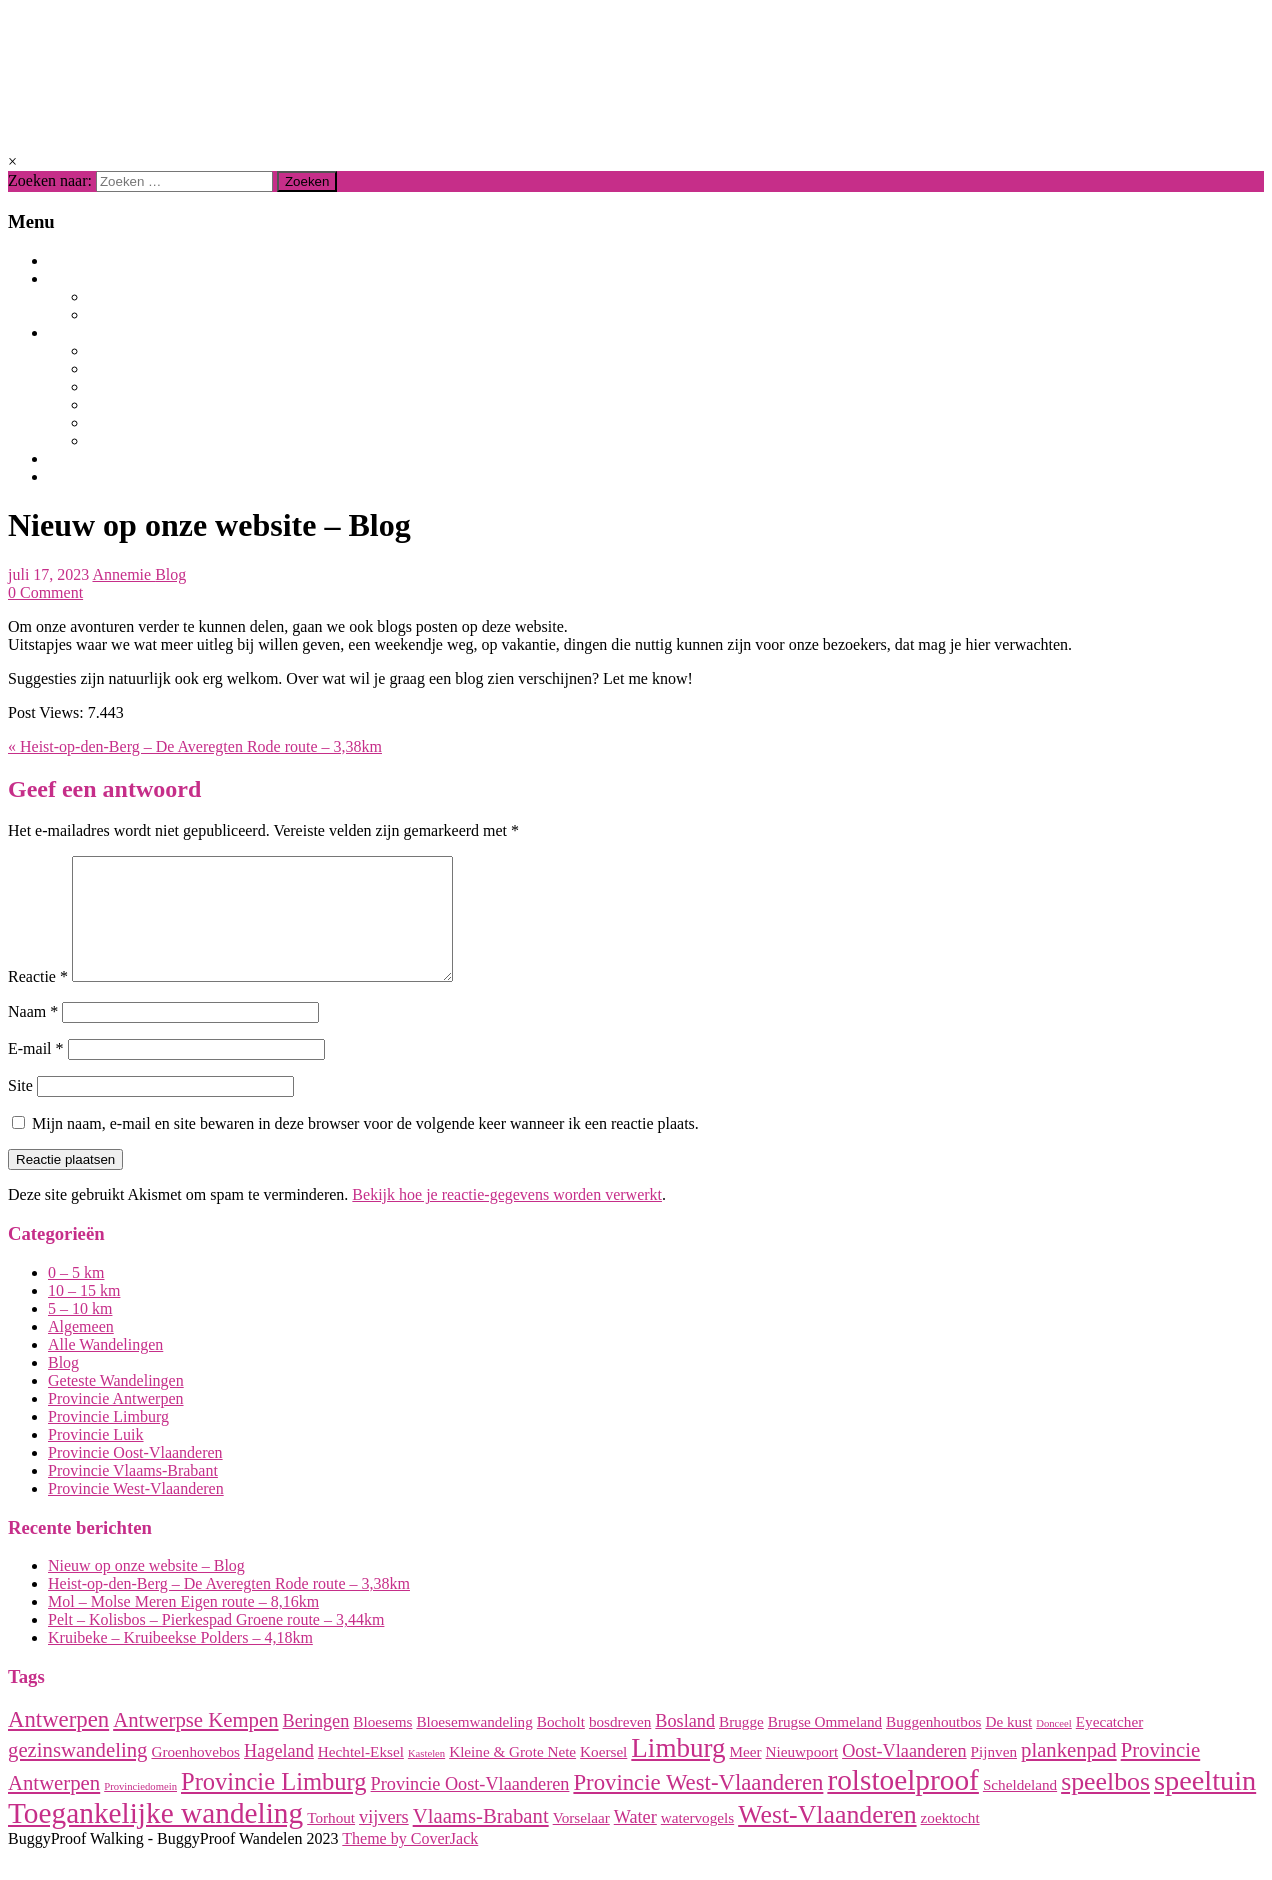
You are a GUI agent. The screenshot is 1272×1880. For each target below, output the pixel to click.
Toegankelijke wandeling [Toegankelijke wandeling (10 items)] (155, 1837)
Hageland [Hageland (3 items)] (279, 1775)
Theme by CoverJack (410, 1862)
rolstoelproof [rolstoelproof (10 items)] (903, 1804)
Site (20, 1109)
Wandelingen (103, 279)
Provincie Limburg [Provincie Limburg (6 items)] (274, 1805)
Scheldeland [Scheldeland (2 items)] (1020, 1808)
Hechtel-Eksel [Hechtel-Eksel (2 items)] (361, 1775)
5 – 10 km (80, 1332)
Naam (33, 1035)
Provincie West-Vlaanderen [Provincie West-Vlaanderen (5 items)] (698, 1806)
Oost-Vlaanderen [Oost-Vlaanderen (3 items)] (904, 1775)
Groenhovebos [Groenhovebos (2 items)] (195, 1775)
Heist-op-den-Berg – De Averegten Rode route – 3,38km (229, 1607)
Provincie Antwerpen (177, 369)
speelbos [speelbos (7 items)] (1105, 1805)
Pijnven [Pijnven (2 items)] (994, 1775)
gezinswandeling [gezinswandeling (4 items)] (77, 1774)
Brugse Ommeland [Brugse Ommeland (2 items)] (825, 1745)
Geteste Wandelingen (179, 315)
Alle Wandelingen (164, 297)
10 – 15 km (84, 1314)
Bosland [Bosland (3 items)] (685, 1745)
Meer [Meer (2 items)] (746, 1775)
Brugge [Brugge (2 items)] (741, 1745)
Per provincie (104, 333)
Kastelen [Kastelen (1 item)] (426, 1777)
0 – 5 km (76, 1296)
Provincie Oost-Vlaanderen (203, 405)
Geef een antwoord (104, 789)
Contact (85, 477)
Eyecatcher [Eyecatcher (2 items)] (1109, 1745)
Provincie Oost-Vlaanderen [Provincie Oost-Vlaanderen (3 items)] (470, 1808)
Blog (68, 261)
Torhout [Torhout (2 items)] (331, 1841)
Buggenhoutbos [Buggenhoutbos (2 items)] (933, 1745)
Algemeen (81, 1350)
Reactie (38, 1000)
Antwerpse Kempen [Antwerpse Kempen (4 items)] (195, 1744)
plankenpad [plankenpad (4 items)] (1069, 1774)
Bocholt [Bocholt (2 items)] (561, 1745)
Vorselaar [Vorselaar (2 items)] (581, 1841)
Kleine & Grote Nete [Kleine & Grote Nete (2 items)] (512, 1775)
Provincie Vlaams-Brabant (201, 387)
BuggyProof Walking (202, 68)
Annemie (123, 574)
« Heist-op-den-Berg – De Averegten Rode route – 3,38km (195, 746)
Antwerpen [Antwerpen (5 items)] (58, 1743)
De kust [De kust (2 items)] (1008, 1745)
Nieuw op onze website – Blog (146, 1589)
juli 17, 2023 (48, 574)
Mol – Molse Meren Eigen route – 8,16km (183, 1625)
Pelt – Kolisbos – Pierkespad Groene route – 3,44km (216, 1643)
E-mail (36, 1072)
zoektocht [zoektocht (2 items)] (950, 1841)
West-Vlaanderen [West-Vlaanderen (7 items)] (827, 1838)
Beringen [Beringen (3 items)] (316, 1745)
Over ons (86, 459)
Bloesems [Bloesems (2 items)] (382, 1745)
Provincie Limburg (163, 351)
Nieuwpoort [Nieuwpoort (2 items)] (802, 1775)
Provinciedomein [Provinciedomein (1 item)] (140, 1810)
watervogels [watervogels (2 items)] (697, 1841)
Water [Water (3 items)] (635, 1841)
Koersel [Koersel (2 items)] (603, 1775)
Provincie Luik (146, 441)
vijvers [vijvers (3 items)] (384, 1841)
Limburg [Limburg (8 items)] (678, 1772)
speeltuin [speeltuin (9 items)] (1205, 1804)
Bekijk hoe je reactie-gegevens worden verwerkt (507, 1218)
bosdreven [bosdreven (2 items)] (620, 1745)
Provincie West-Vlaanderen (204, 423)
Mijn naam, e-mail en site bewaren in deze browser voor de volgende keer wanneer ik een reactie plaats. (365, 1147)
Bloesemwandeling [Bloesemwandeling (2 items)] (474, 1745)
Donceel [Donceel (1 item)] (1054, 1747)
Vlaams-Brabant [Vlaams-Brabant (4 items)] (481, 1840)
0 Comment (45, 592)
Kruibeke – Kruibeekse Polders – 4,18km (180, 1661)
